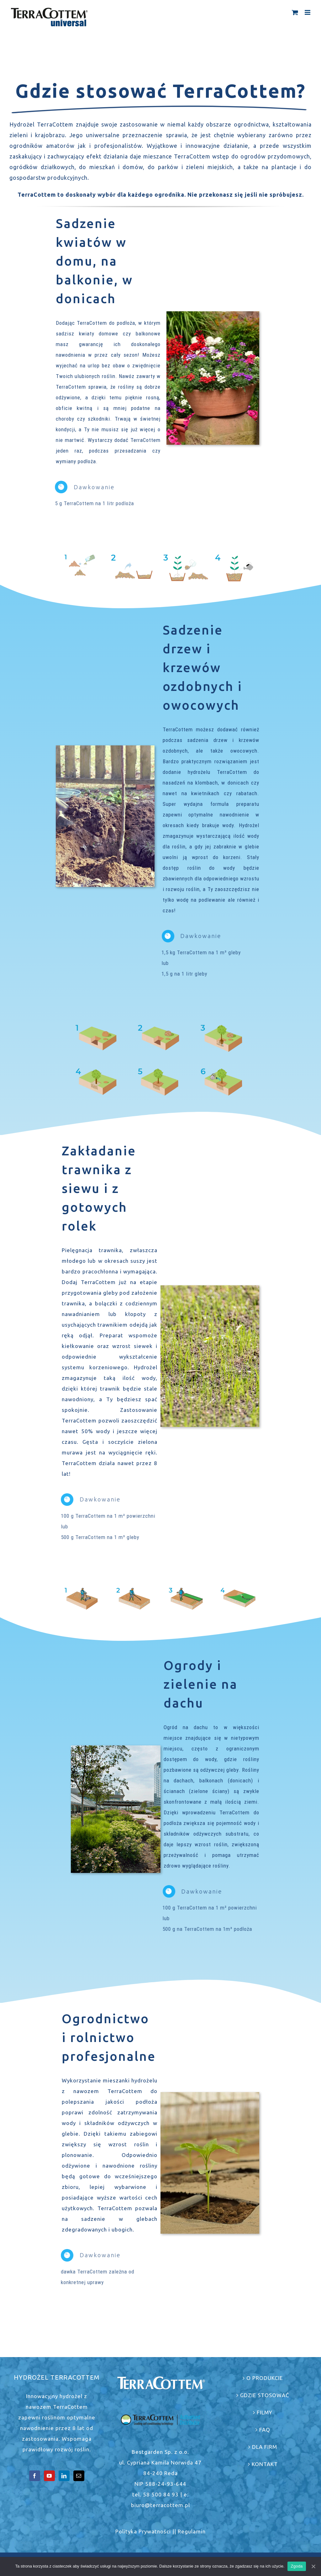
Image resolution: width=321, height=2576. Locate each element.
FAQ (264, 2430)
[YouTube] (49, 2475)
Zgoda (297, 2566)
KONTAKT (265, 2464)
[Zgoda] (313, 2566)
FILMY (264, 2412)
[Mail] (78, 2475)
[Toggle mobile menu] (308, 12)
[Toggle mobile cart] (295, 12)
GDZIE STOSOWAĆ (264, 2395)
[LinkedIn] (64, 2475)
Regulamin (192, 2531)
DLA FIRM (264, 2447)
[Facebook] (34, 2475)
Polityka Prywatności (143, 2531)
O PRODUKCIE (264, 2378)
